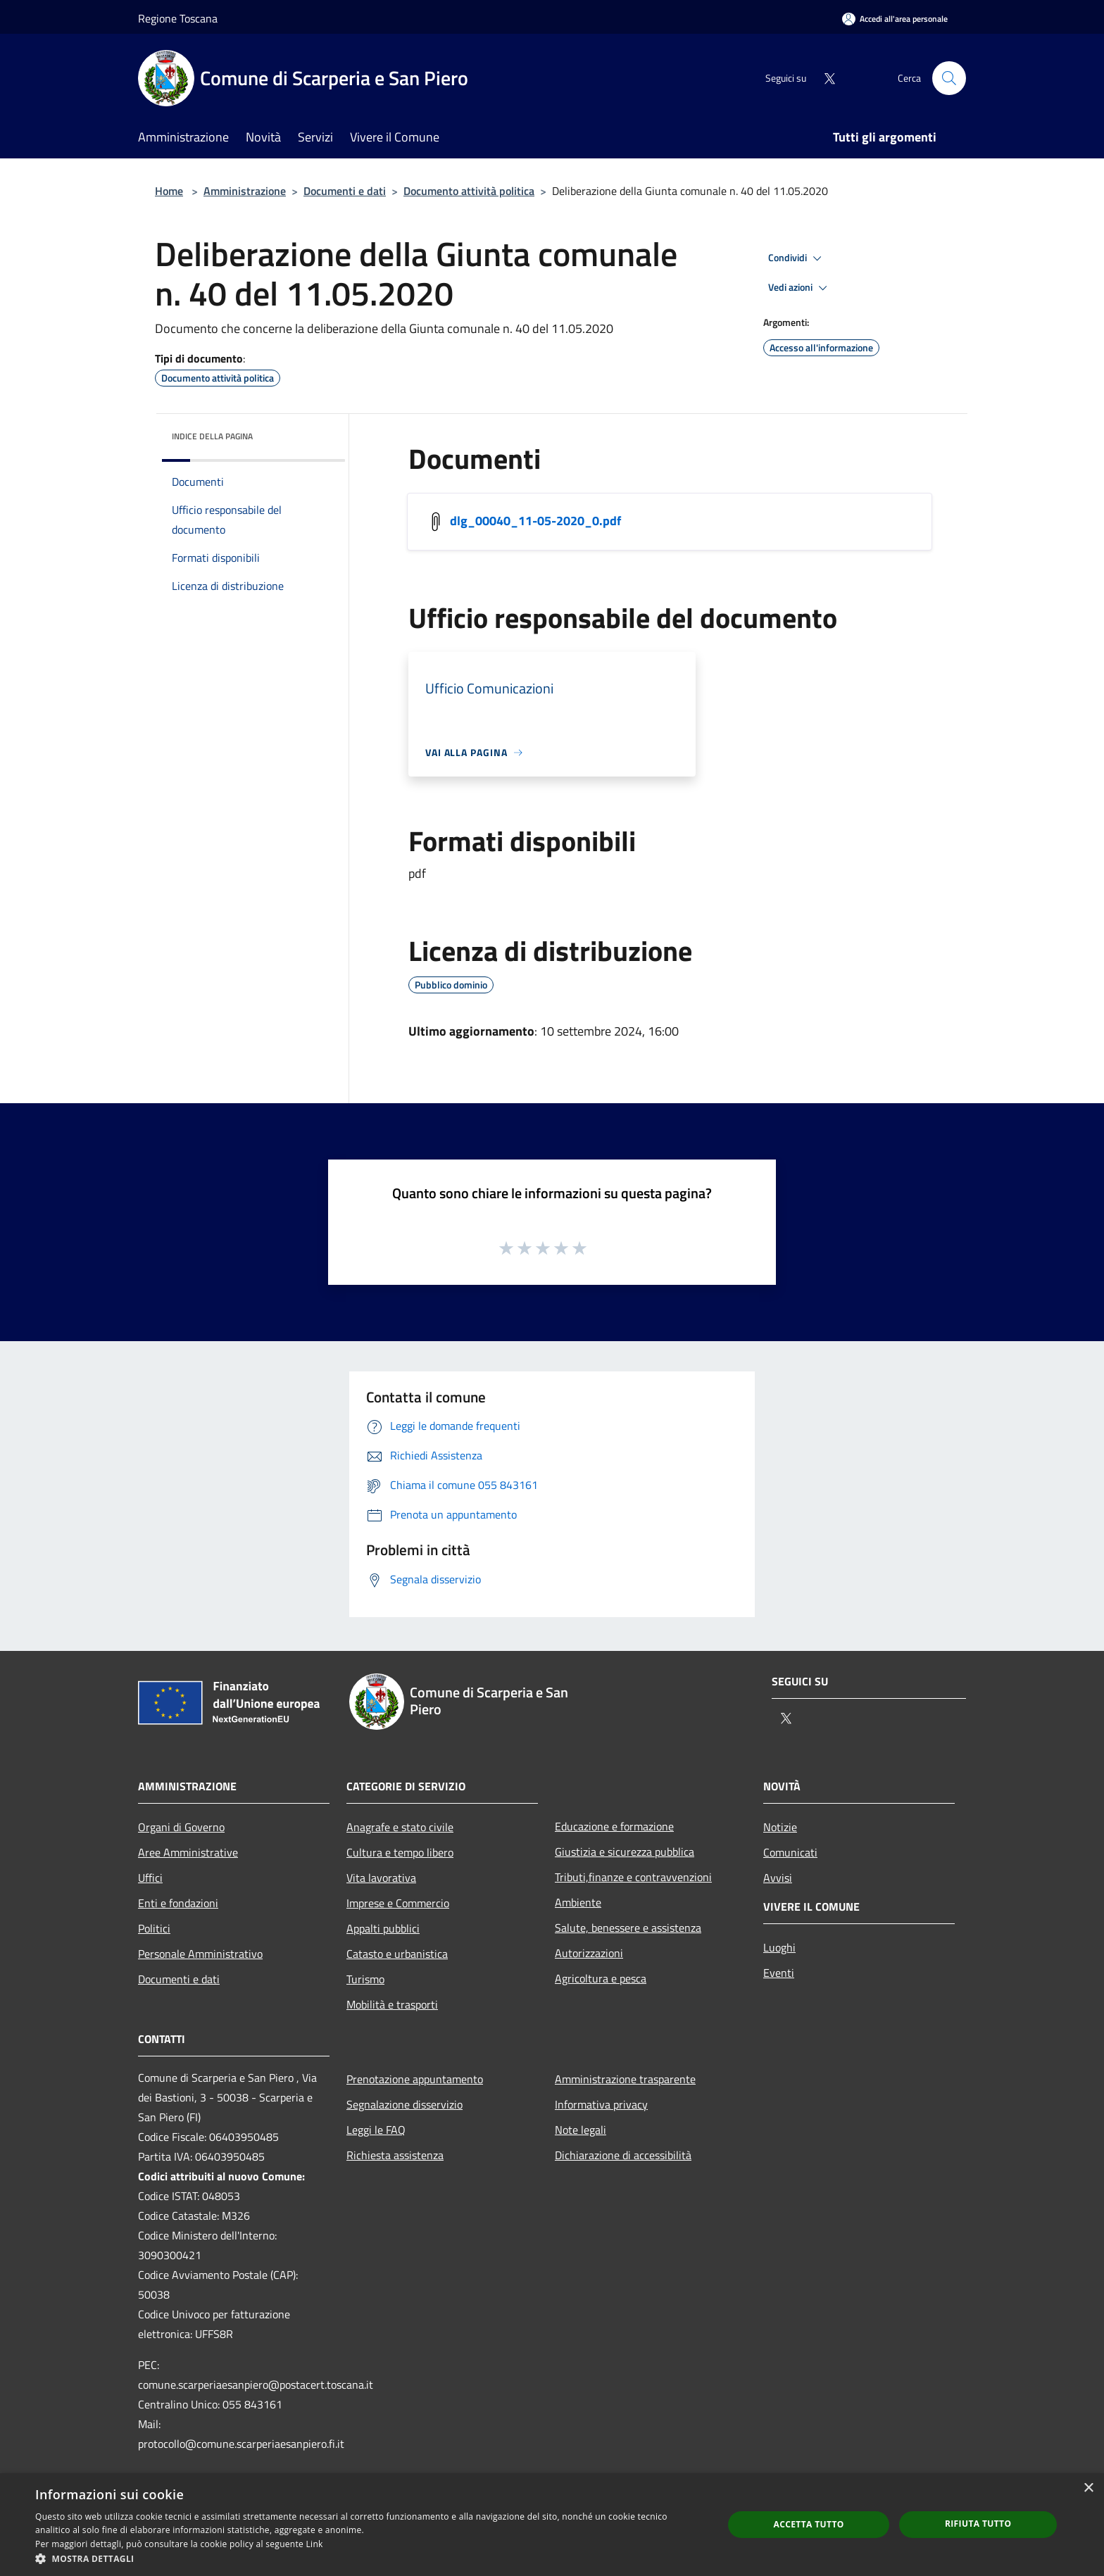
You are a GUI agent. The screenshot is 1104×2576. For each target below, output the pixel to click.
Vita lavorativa (381, 1877)
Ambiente (578, 1902)
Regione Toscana (178, 18)
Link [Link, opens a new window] (314, 2544)
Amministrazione (244, 190)
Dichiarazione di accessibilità (623, 2155)
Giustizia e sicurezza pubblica (624, 1851)
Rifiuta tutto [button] (978, 2524)
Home (169, 190)
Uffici (150, 1877)
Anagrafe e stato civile (399, 1826)
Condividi (797, 258)
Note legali (580, 2129)
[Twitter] (824, 77)
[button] (369, 2558)
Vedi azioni (800, 287)
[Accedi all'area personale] (895, 18)
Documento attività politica (468, 190)
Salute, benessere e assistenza (628, 1927)
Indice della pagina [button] (212, 436)
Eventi (778, 1972)
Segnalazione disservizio (404, 2104)
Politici (154, 1928)
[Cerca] (949, 78)
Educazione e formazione (614, 1826)
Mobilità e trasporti (392, 2004)
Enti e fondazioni (178, 1903)
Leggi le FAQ (376, 2129)
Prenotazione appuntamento (414, 2079)
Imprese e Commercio (397, 1903)
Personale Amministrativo (200, 1953)
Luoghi (779, 1947)
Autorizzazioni (589, 1952)
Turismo (365, 1979)
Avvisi (777, 1877)
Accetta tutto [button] (808, 2524)
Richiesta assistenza (395, 2155)
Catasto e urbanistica (397, 1953)
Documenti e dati (344, 190)
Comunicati (790, 1852)
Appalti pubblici (383, 1928)
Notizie (780, 1826)
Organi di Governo (181, 1826)
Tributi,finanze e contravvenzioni (633, 1876)
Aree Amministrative (188, 1852)
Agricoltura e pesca (600, 1978)
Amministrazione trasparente (625, 2079)
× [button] (1088, 2488)
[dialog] (552, 2524)
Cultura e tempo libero (399, 1852)
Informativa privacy (601, 2104)
